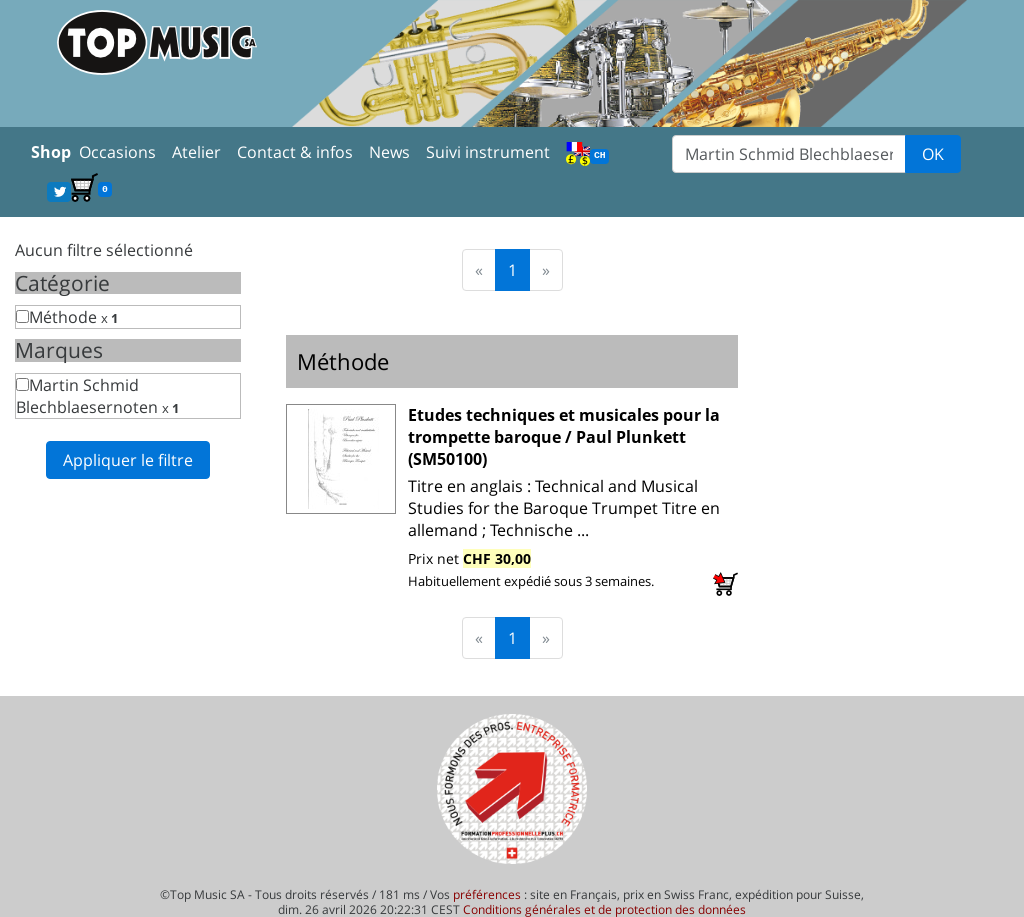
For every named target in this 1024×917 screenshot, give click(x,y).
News (389, 152)
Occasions (117, 152)
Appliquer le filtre (128, 460)
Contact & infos (295, 152)
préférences (487, 894)
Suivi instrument (488, 152)
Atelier (196, 152)
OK (933, 154)
